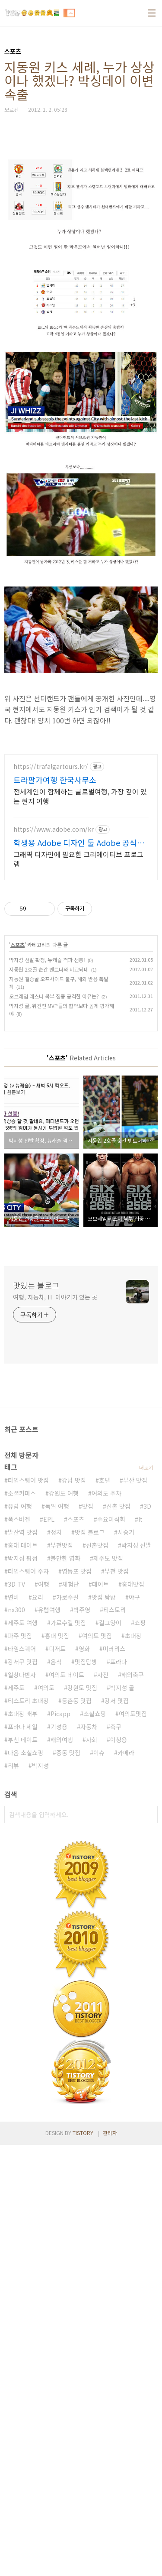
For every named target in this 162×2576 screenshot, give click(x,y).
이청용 (118, 1739)
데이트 (100, 1584)
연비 (13, 1597)
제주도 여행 (23, 1622)
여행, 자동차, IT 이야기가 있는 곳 (55, 1297)
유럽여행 (49, 1609)
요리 (37, 1597)
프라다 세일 (23, 1726)
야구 (134, 1597)
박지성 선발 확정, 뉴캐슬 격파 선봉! (47, 959)
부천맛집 (62, 1545)
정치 (56, 1532)
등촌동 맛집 (77, 1700)
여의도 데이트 (66, 1674)
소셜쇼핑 (94, 1713)
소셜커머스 (22, 1493)
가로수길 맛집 (68, 1622)
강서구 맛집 (23, 1661)
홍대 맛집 (57, 1635)
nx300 (16, 1609)
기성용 (59, 1726)
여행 (43, 1584)
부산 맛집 (135, 1480)
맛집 (87, 1506)
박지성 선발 (136, 1545)
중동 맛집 (68, 1752)
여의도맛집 (133, 1713)
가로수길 (67, 1597)
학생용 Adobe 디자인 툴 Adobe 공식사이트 (78, 842)
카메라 (126, 1752)
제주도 (16, 1687)
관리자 (110, 2132)
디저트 (57, 1648)
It (140, 1519)
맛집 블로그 (90, 1532)
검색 (149, 1814)
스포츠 (17, 944)
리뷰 (13, 1765)
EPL (48, 1519)
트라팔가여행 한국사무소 (54, 779)
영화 (84, 1648)
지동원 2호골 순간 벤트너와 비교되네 (49, 969)
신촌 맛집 (118, 1506)
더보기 (146, 1467)
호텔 (104, 1480)
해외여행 (62, 1739)
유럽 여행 (20, 1506)
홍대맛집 (133, 1584)
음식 (56, 1661)
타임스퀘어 (22, 1648)
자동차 (88, 1726)
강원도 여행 (64, 1493)
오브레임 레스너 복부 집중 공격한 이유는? (54, 996)
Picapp (60, 1713)
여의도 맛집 (97, 1635)
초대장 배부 (23, 1713)
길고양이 (110, 1622)
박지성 (40, 1765)
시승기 (126, 1532)
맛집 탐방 (104, 1597)
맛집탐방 (86, 1661)
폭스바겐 (19, 1519)
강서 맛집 (117, 1700)
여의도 (46, 1687)
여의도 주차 (106, 1493)
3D (147, 1506)
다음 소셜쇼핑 (25, 1752)
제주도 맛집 (108, 1558)
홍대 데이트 (23, 1545)
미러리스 (114, 1648)
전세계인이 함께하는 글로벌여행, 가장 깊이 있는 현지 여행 (80, 796)
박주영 (81, 1609)
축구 (115, 1726)
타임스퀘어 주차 (28, 1571)
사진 (102, 1674)
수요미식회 (111, 1519)
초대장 (133, 1635)
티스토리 (114, 1609)
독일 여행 (57, 1506)
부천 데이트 (23, 1739)
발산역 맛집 (23, 1532)
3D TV (16, 1584)
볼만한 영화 (65, 1558)
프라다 (118, 1661)
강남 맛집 (74, 1480)
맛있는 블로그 (36, 1285)
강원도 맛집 (82, 1687)
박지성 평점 (23, 1558)
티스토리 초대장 (28, 1700)
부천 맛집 (117, 1571)
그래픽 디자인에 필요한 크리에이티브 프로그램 (78, 858)
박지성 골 (122, 1687)
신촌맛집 (97, 1545)
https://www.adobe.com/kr (53, 829)
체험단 (70, 1584)
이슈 (99, 1752)
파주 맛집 (20, 1635)
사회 (91, 1739)
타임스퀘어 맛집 (28, 1480)
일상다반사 (22, 1674)
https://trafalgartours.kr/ (50, 766)
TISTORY (83, 2132)
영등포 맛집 (77, 1571)
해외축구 (132, 1674)
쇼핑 (140, 1622)
